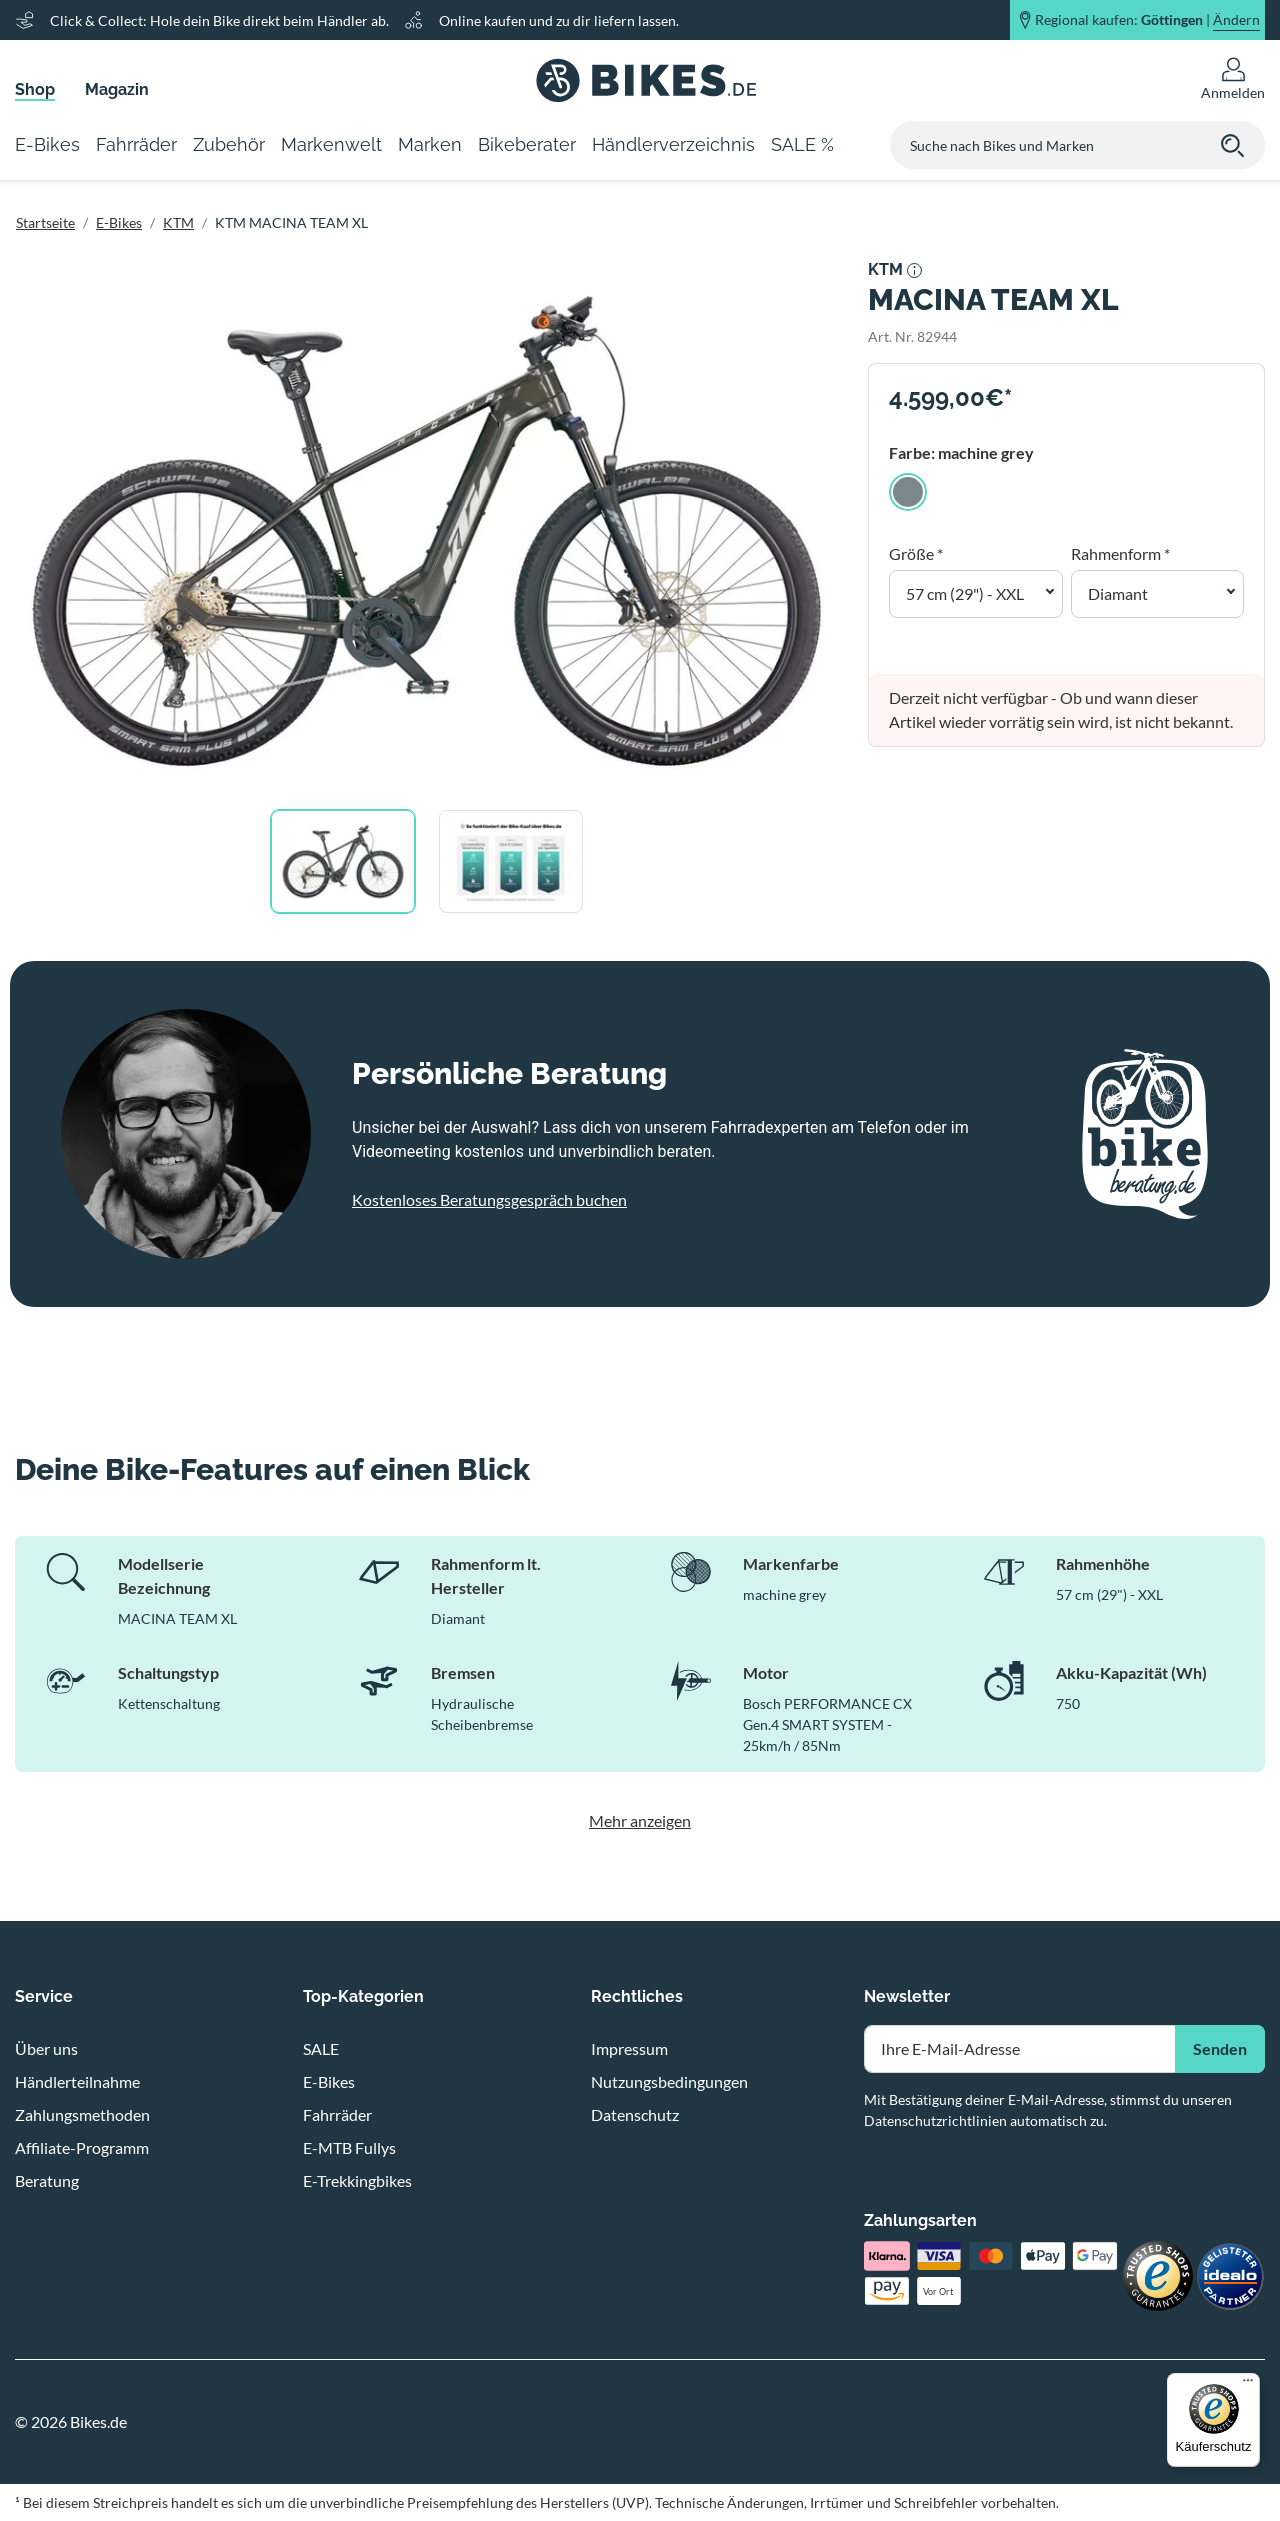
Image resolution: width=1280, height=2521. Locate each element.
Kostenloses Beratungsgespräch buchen (489, 1199)
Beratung (47, 2180)
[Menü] (1248, 2385)
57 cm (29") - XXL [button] (965, 593)
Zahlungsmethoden (82, 2114)
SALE (321, 2048)
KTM (178, 222)
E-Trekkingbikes (357, 2180)
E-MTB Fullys (349, 2147)
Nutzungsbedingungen (669, 2081)
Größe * (916, 553)
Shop (35, 89)
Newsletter (907, 1996)
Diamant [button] (1118, 593)
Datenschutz (635, 2114)
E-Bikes (119, 222)
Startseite (45, 222)
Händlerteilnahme (77, 2081)
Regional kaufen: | (1147, 20)
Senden (1220, 2048)
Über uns (46, 2048)
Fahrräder (337, 2114)
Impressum (629, 2048)
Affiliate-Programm (82, 2147)
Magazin (117, 89)
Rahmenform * (1120, 553)
